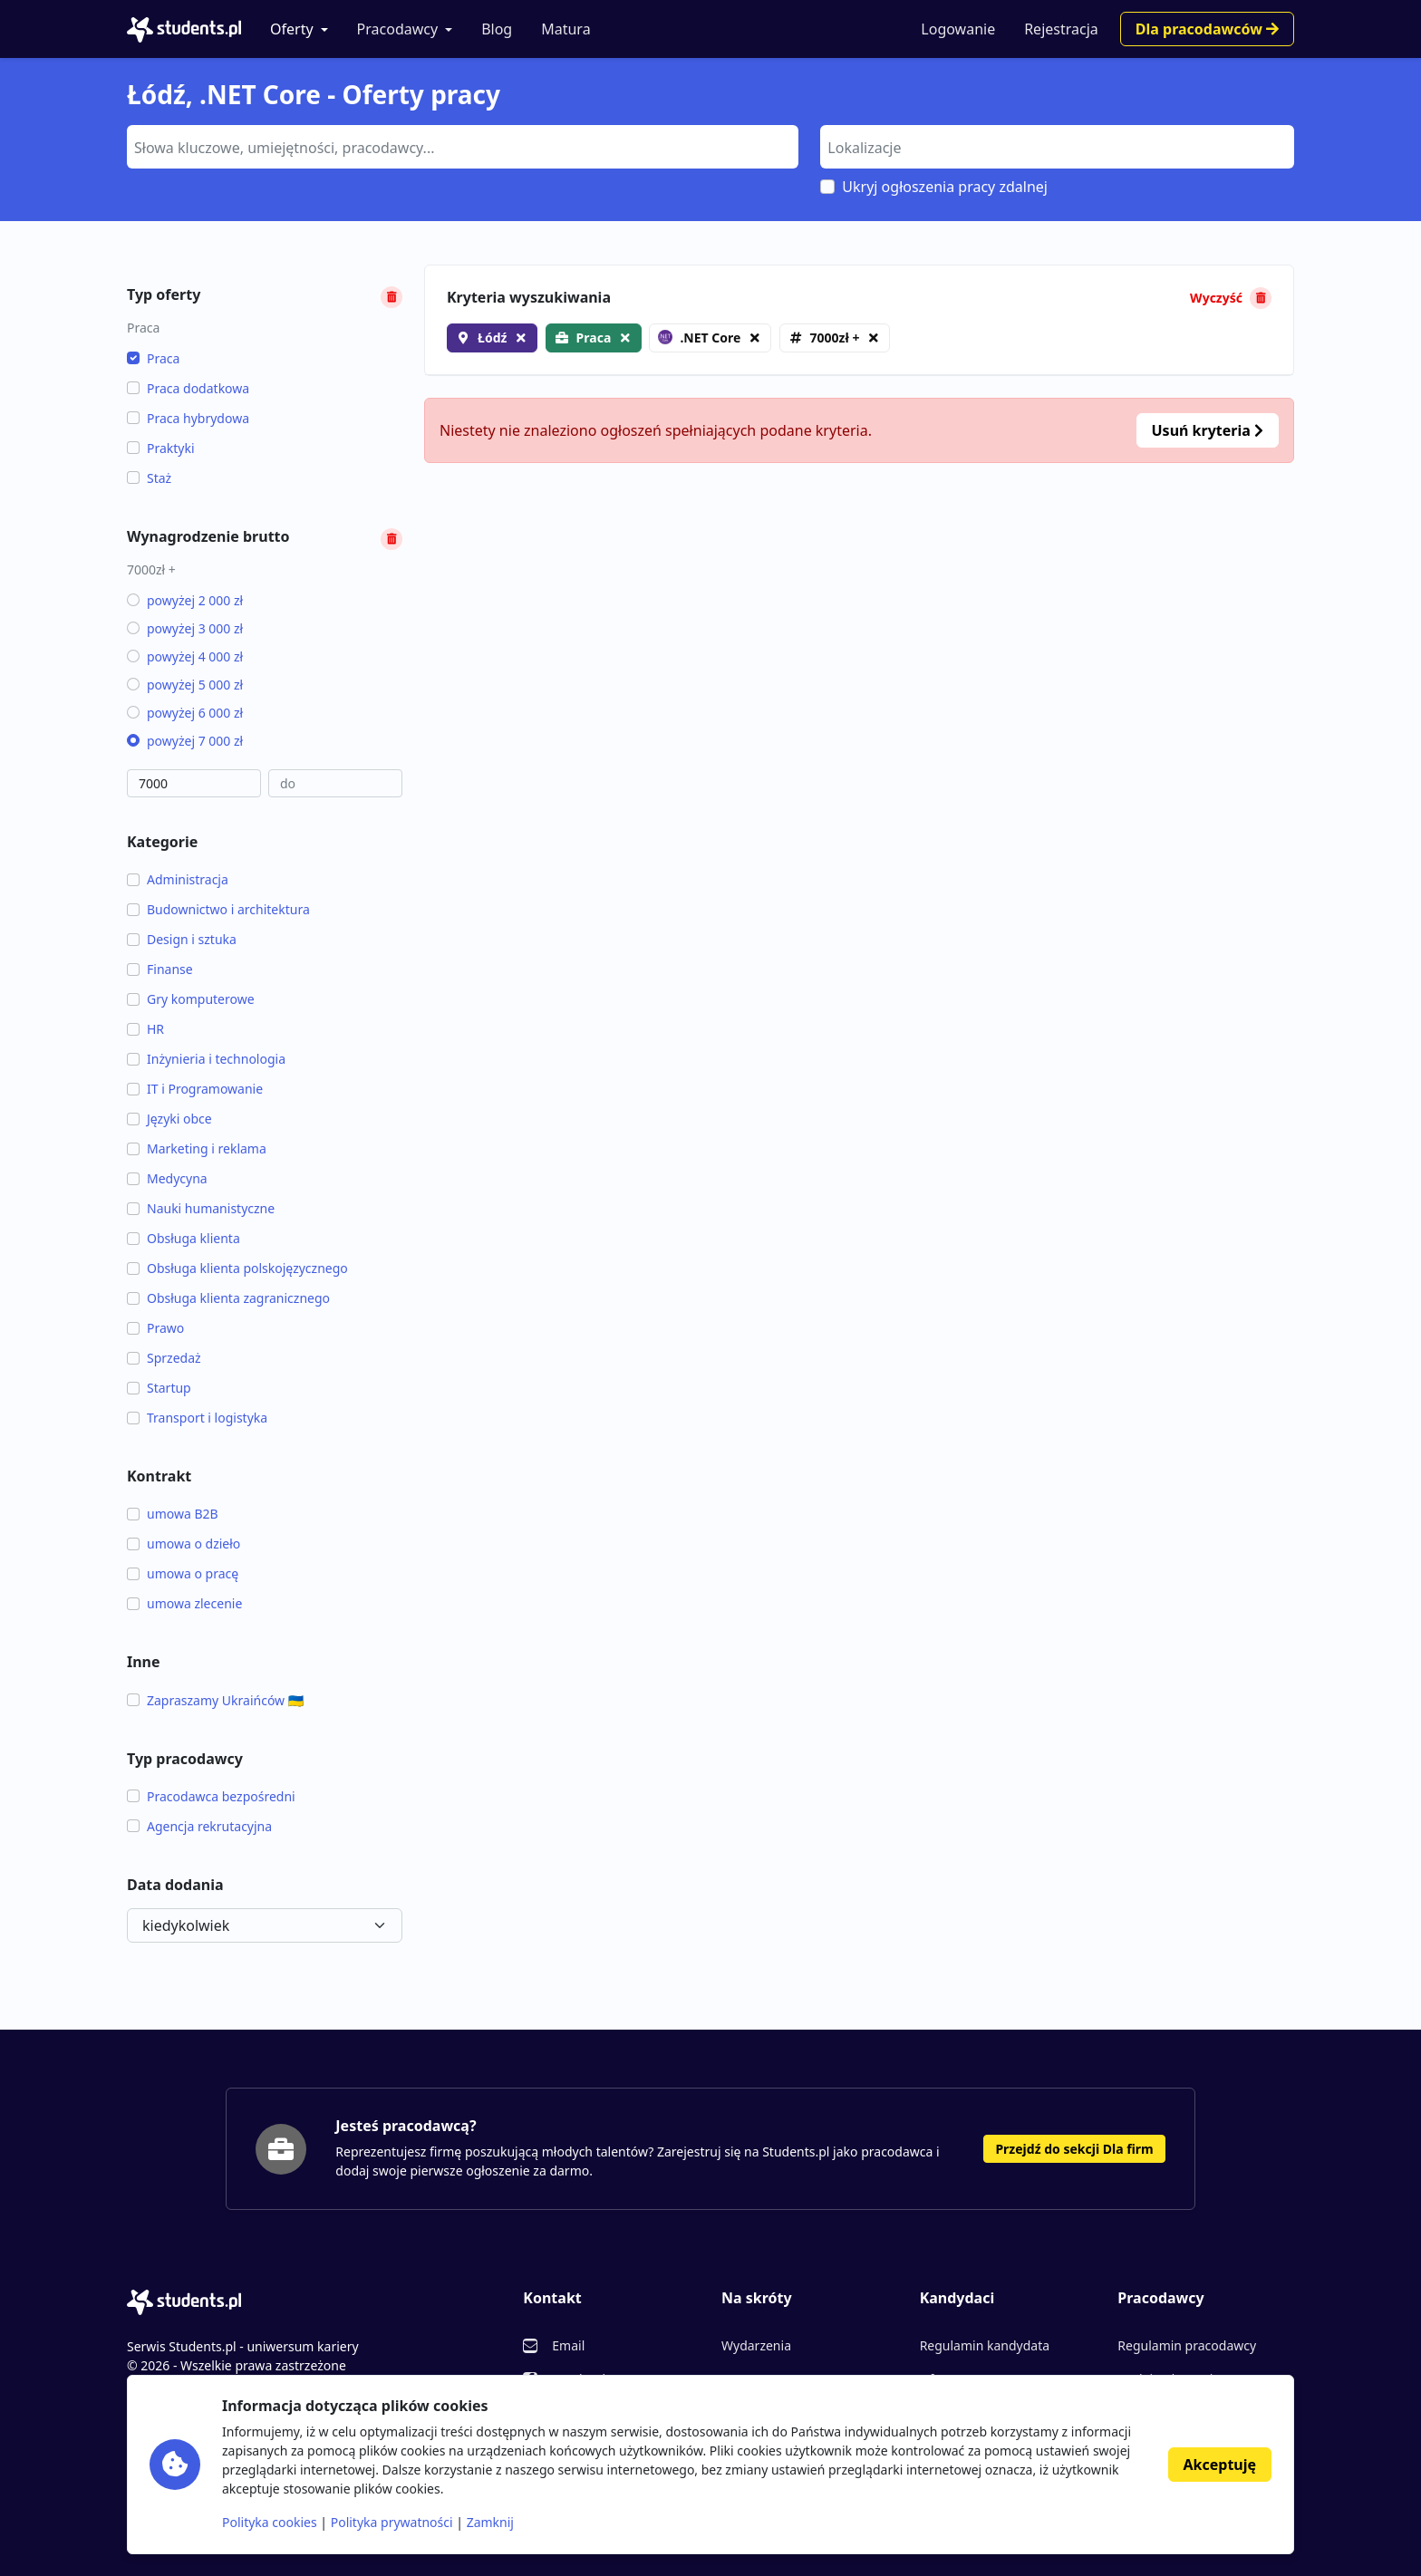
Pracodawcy (398, 29)
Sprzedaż (164, 1357)
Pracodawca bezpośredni (211, 1796)
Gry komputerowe (191, 999)
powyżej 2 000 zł (185, 600)
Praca (153, 358)
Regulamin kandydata (984, 2345)
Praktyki (161, 448)
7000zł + (835, 337)
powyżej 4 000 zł (185, 656)
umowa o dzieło (183, 1543)
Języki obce (169, 1118)
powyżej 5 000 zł (185, 684)
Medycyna (167, 1178)
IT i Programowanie (195, 1088)
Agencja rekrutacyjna (199, 1826)
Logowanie (958, 29)
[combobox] (462, 147)
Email (568, 2345)
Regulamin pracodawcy (1186, 2345)
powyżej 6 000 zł (185, 712)
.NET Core (699, 337)
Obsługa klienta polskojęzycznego (237, 1268)
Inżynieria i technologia (206, 1058)
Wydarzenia (756, 2345)
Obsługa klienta (183, 1238)
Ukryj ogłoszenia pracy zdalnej (945, 187)
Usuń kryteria (1207, 430)
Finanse (160, 969)
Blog (496, 29)
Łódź (492, 337)
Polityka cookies (269, 2522)
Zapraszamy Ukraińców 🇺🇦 (215, 1700)
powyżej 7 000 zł (185, 740)
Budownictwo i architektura (218, 909)
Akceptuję (1220, 2465)
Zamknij (490, 2522)
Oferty (292, 29)
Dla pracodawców (1207, 29)
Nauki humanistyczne (201, 1208)
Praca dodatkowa (188, 388)
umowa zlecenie (184, 1603)
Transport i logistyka (197, 1417)
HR (145, 1028)
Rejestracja (1061, 29)
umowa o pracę (182, 1573)
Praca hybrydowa (188, 418)
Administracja (177, 879)
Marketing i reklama (196, 1148)
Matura (565, 29)
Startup (159, 1387)
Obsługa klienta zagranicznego (228, 1298)
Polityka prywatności (392, 2522)
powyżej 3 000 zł (185, 628)
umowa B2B (172, 1513)
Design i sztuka (182, 939)
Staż (149, 478)
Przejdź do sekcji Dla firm (1074, 2148)
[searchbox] (460, 146)
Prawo (155, 1327)
